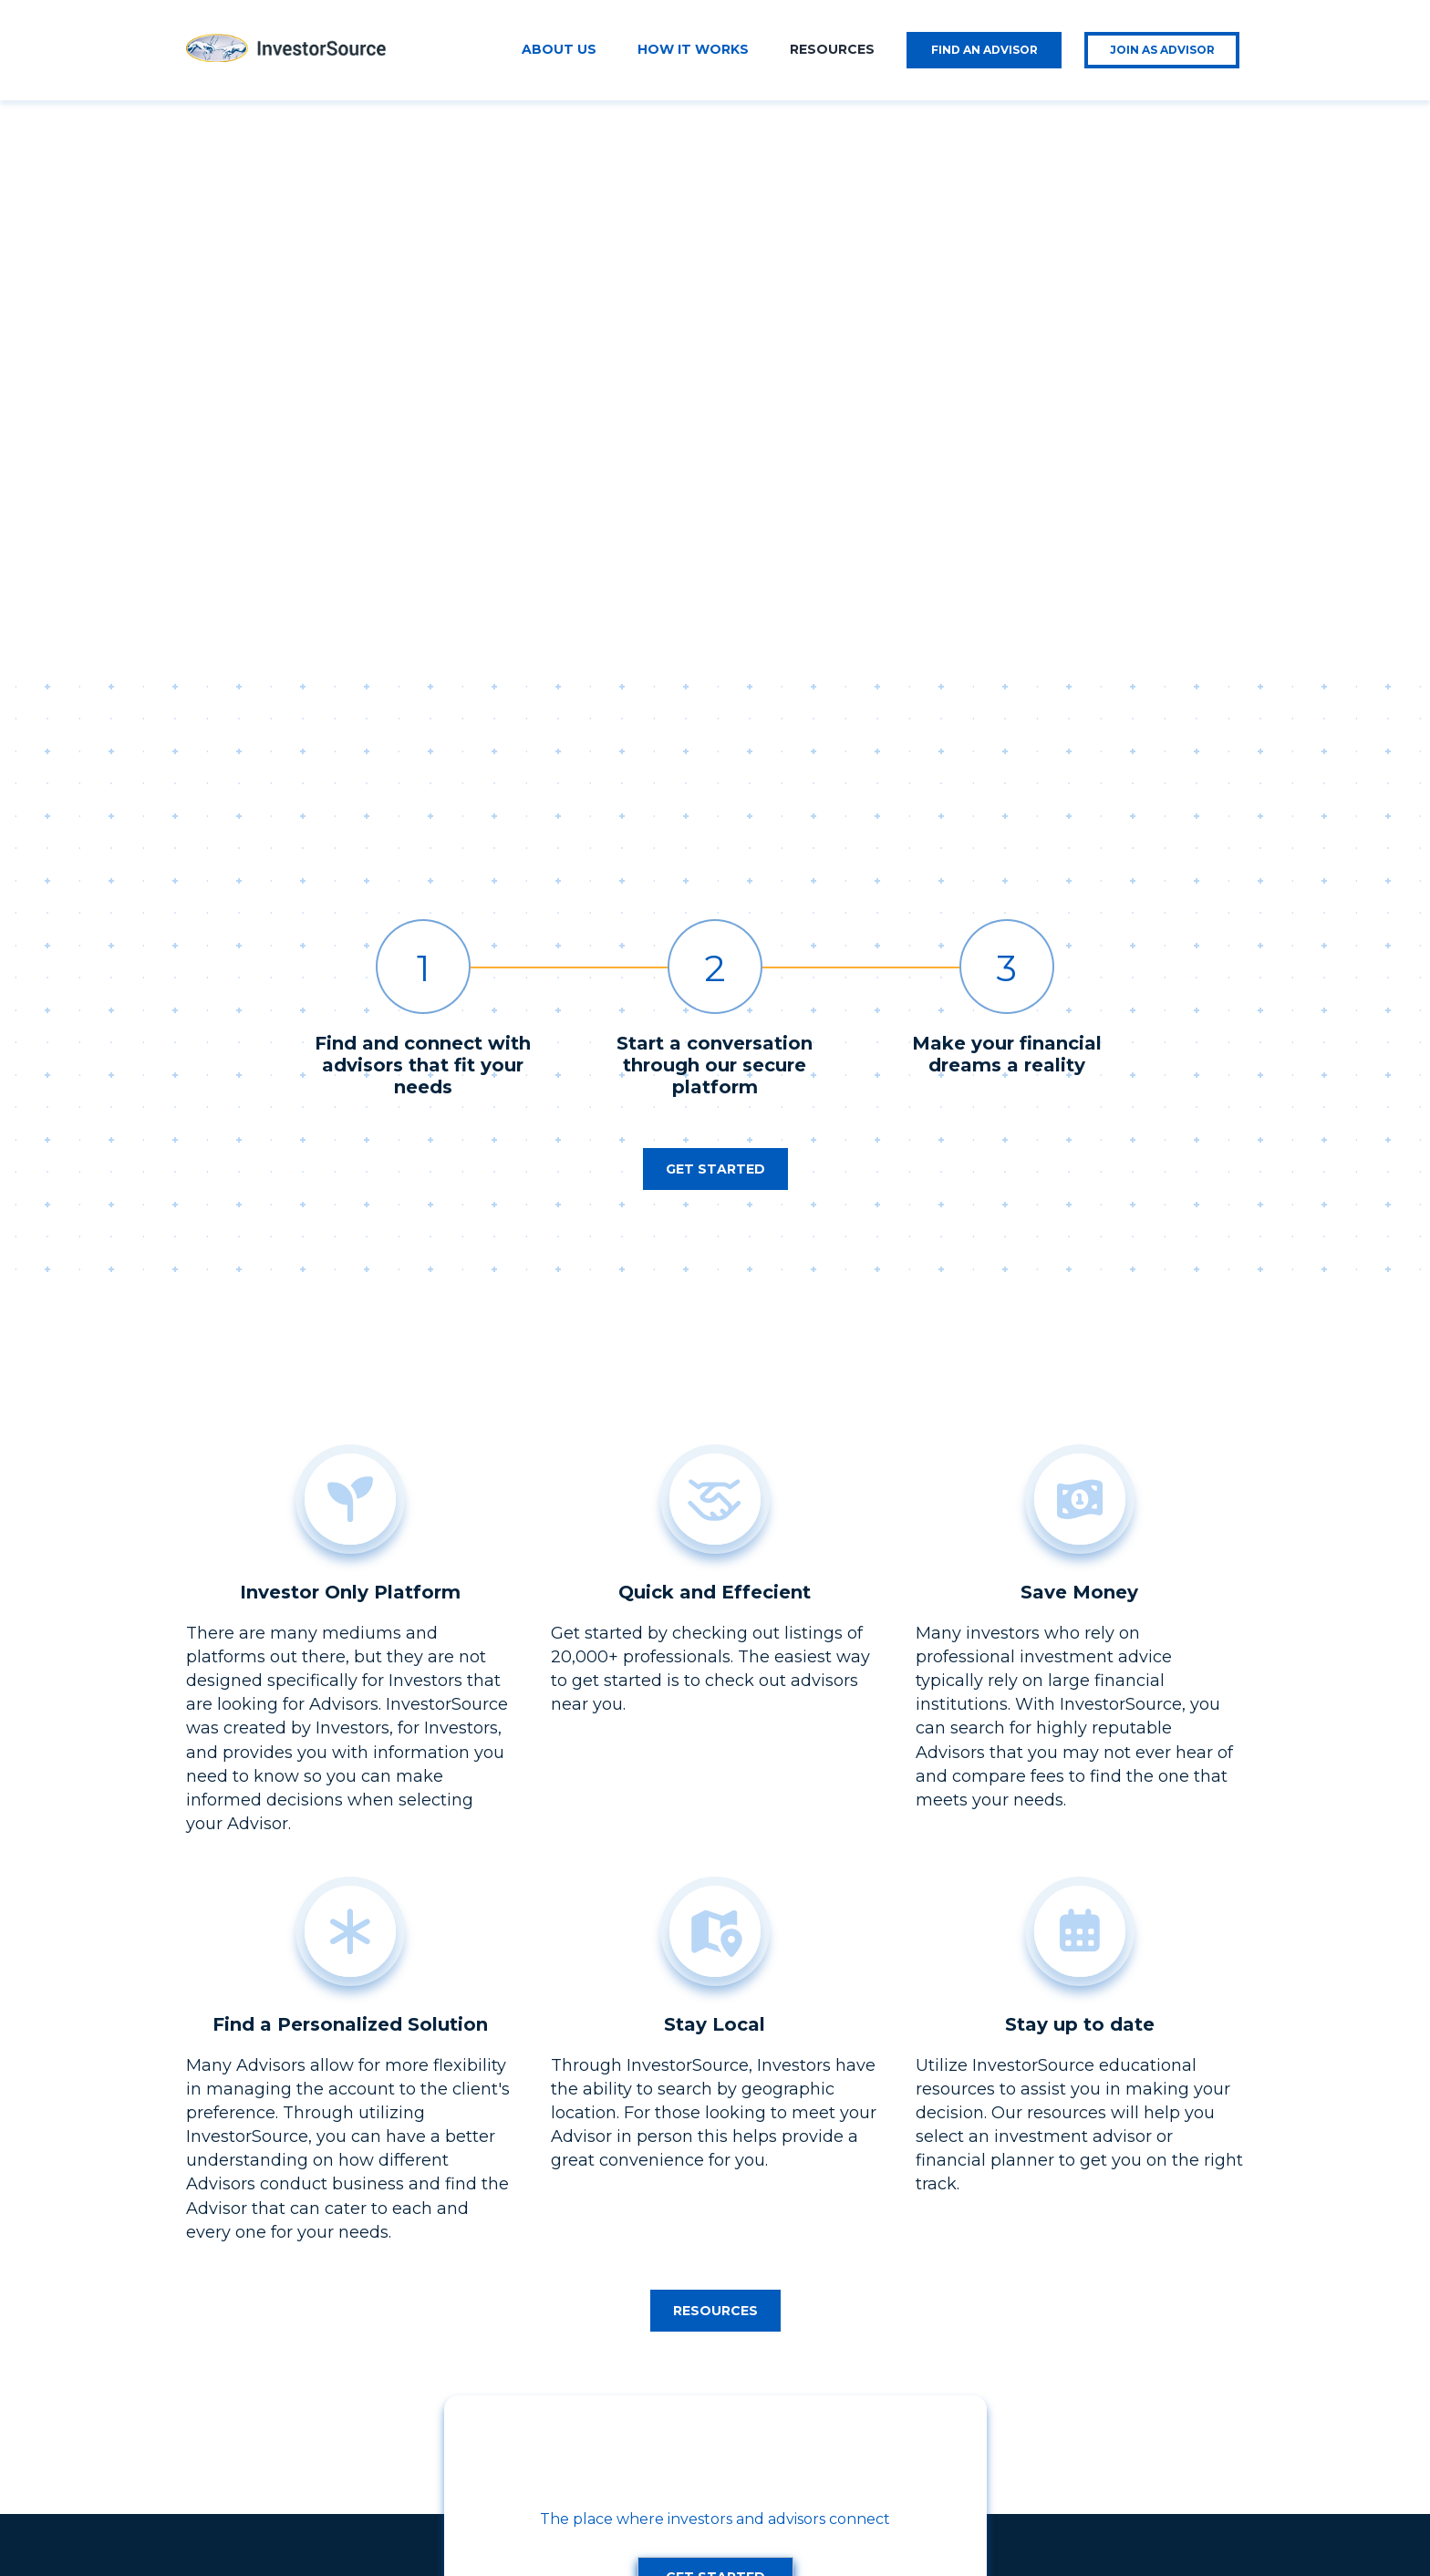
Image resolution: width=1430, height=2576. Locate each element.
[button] (715, 790)
